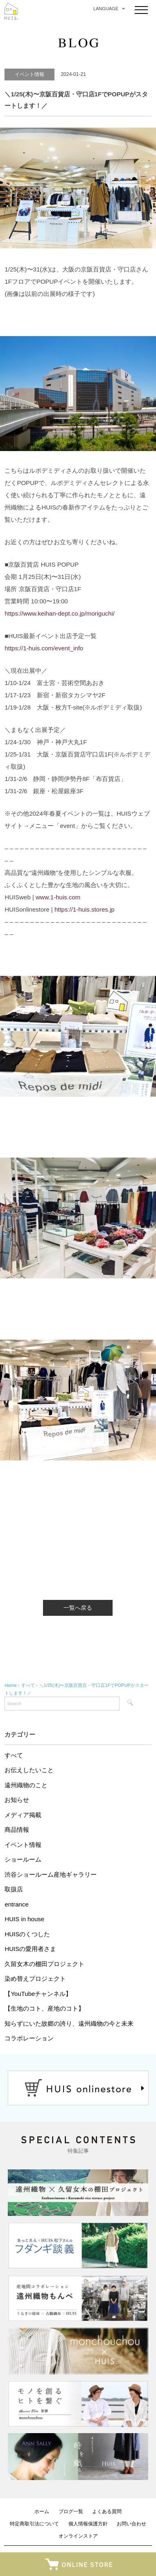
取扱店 (14, 1889)
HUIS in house (24, 1918)
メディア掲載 (23, 1814)
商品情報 (17, 1829)
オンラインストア (78, 2536)
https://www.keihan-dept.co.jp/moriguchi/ (59, 613)
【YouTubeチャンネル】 (38, 1993)
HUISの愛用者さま (30, 1948)
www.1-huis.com (58, 897)
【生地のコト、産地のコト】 (44, 2008)
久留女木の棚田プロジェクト (44, 1963)
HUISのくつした (27, 1934)
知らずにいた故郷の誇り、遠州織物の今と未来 (69, 2023)
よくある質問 (107, 2511)
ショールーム (23, 1859)
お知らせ (17, 1799)
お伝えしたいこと (29, 1769)
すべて (14, 1755)
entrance (16, 1904)
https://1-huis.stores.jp (84, 909)
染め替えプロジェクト (35, 1978)
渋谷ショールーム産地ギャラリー (51, 1874)
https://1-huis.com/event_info (44, 648)
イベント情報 (23, 1844)
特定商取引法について (34, 2524)
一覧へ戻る (77, 1607)
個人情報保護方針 (88, 2524)
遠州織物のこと (26, 1785)
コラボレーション (29, 2038)
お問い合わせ (131, 2524)
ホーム (41, 2511)
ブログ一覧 (71, 2511)
